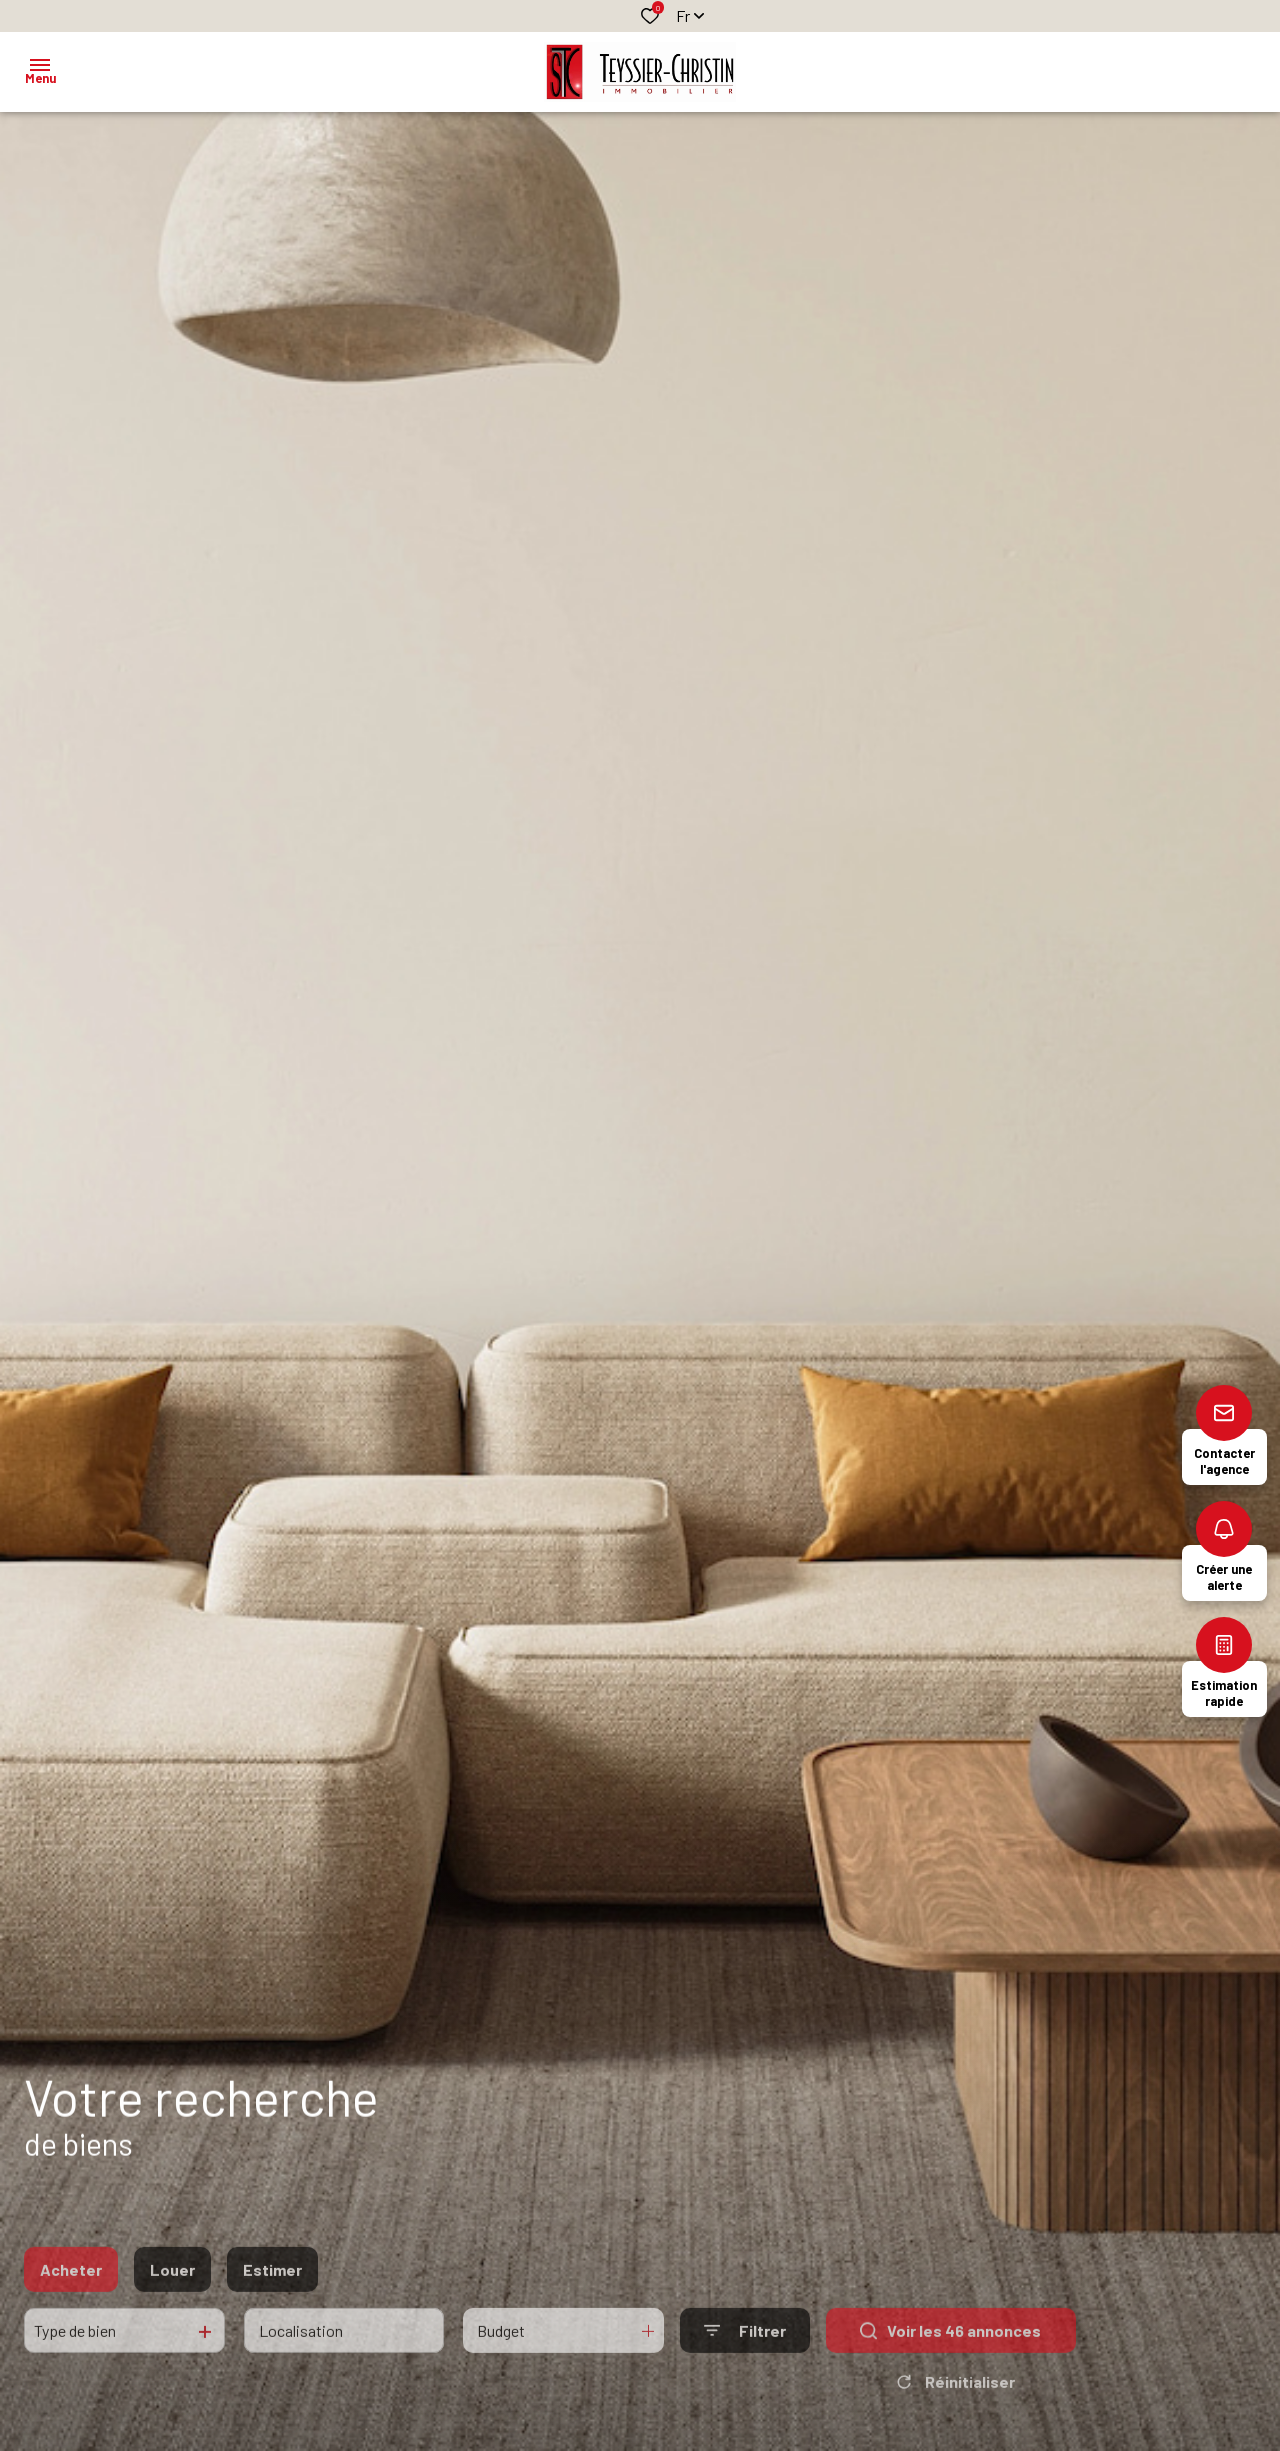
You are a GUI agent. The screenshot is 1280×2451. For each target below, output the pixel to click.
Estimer (272, 2299)
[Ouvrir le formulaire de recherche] (745, 2361)
